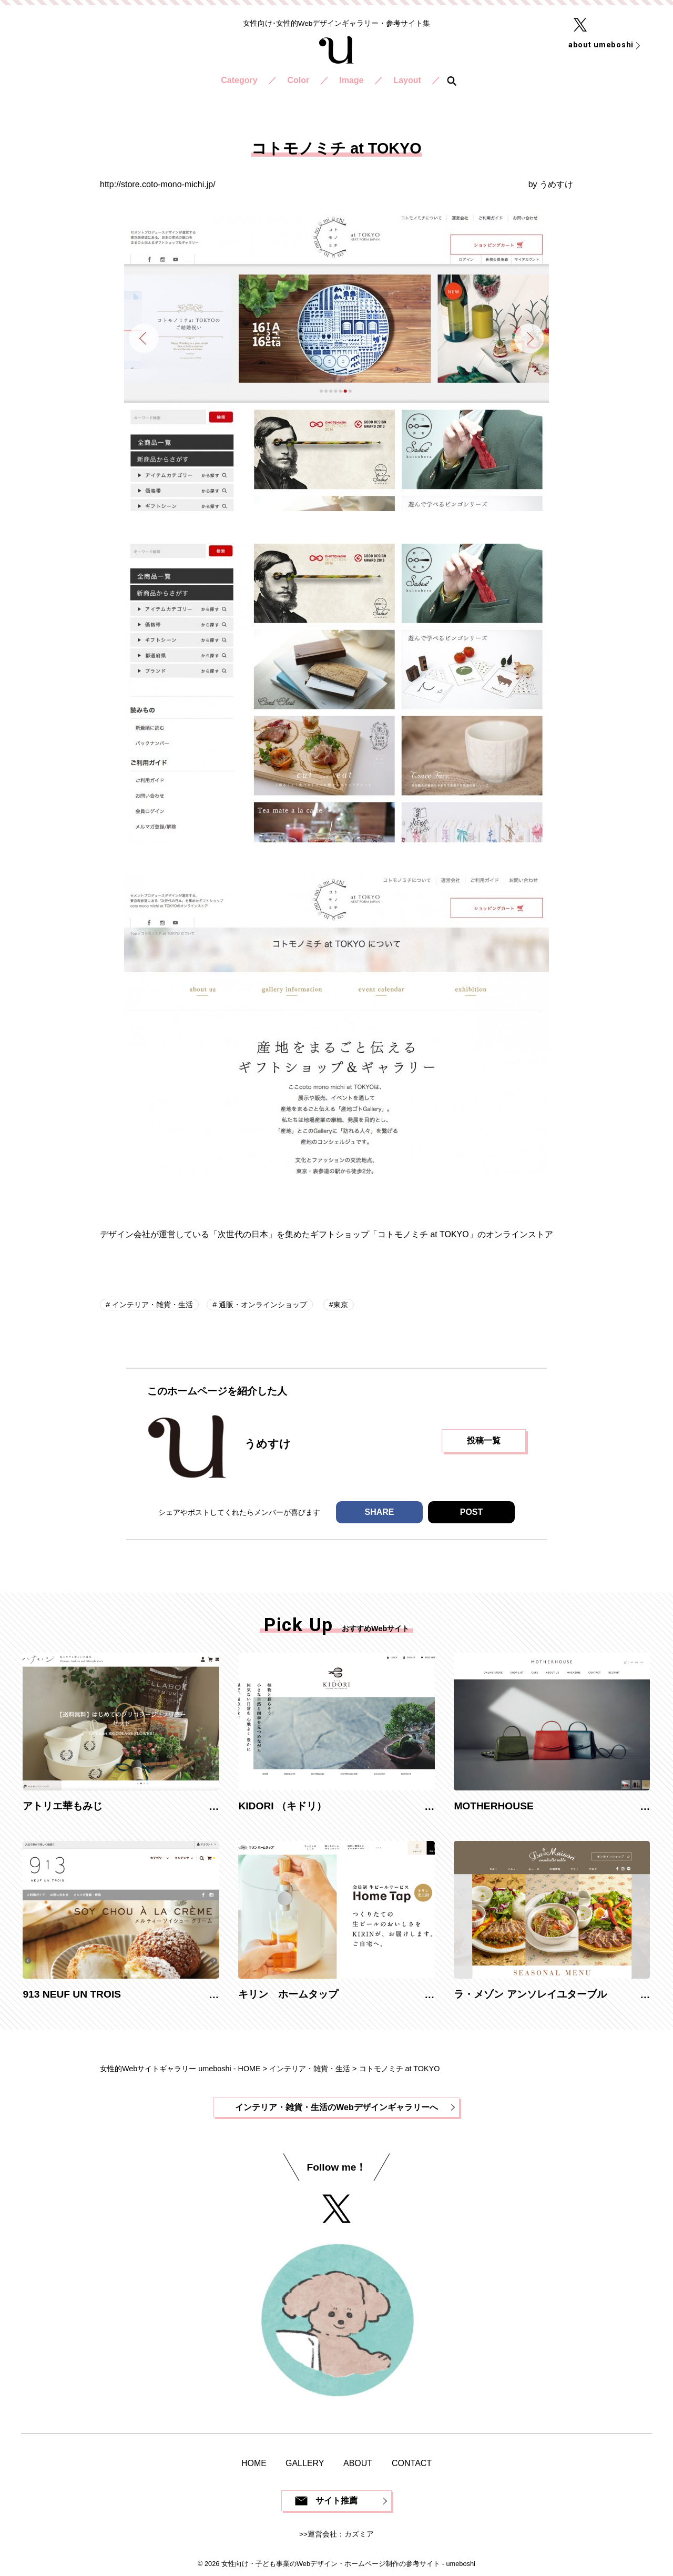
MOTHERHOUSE (493, 1805)
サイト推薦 (336, 2500)
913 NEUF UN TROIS (72, 1994)
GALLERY (304, 2463)
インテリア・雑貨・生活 (151, 1304)
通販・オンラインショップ (262, 1304)
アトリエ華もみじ (63, 1805)
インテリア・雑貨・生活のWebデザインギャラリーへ (336, 2107)
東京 (340, 1304)
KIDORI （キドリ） (282, 1805)
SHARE (379, 1512)
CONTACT (412, 2463)
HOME (254, 2463)
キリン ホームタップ (288, 1994)
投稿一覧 (484, 1440)
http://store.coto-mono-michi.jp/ (158, 184)
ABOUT (357, 2463)
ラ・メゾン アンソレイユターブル (530, 1994)
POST (471, 1512)
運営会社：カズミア (341, 2534)
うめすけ (556, 184)
